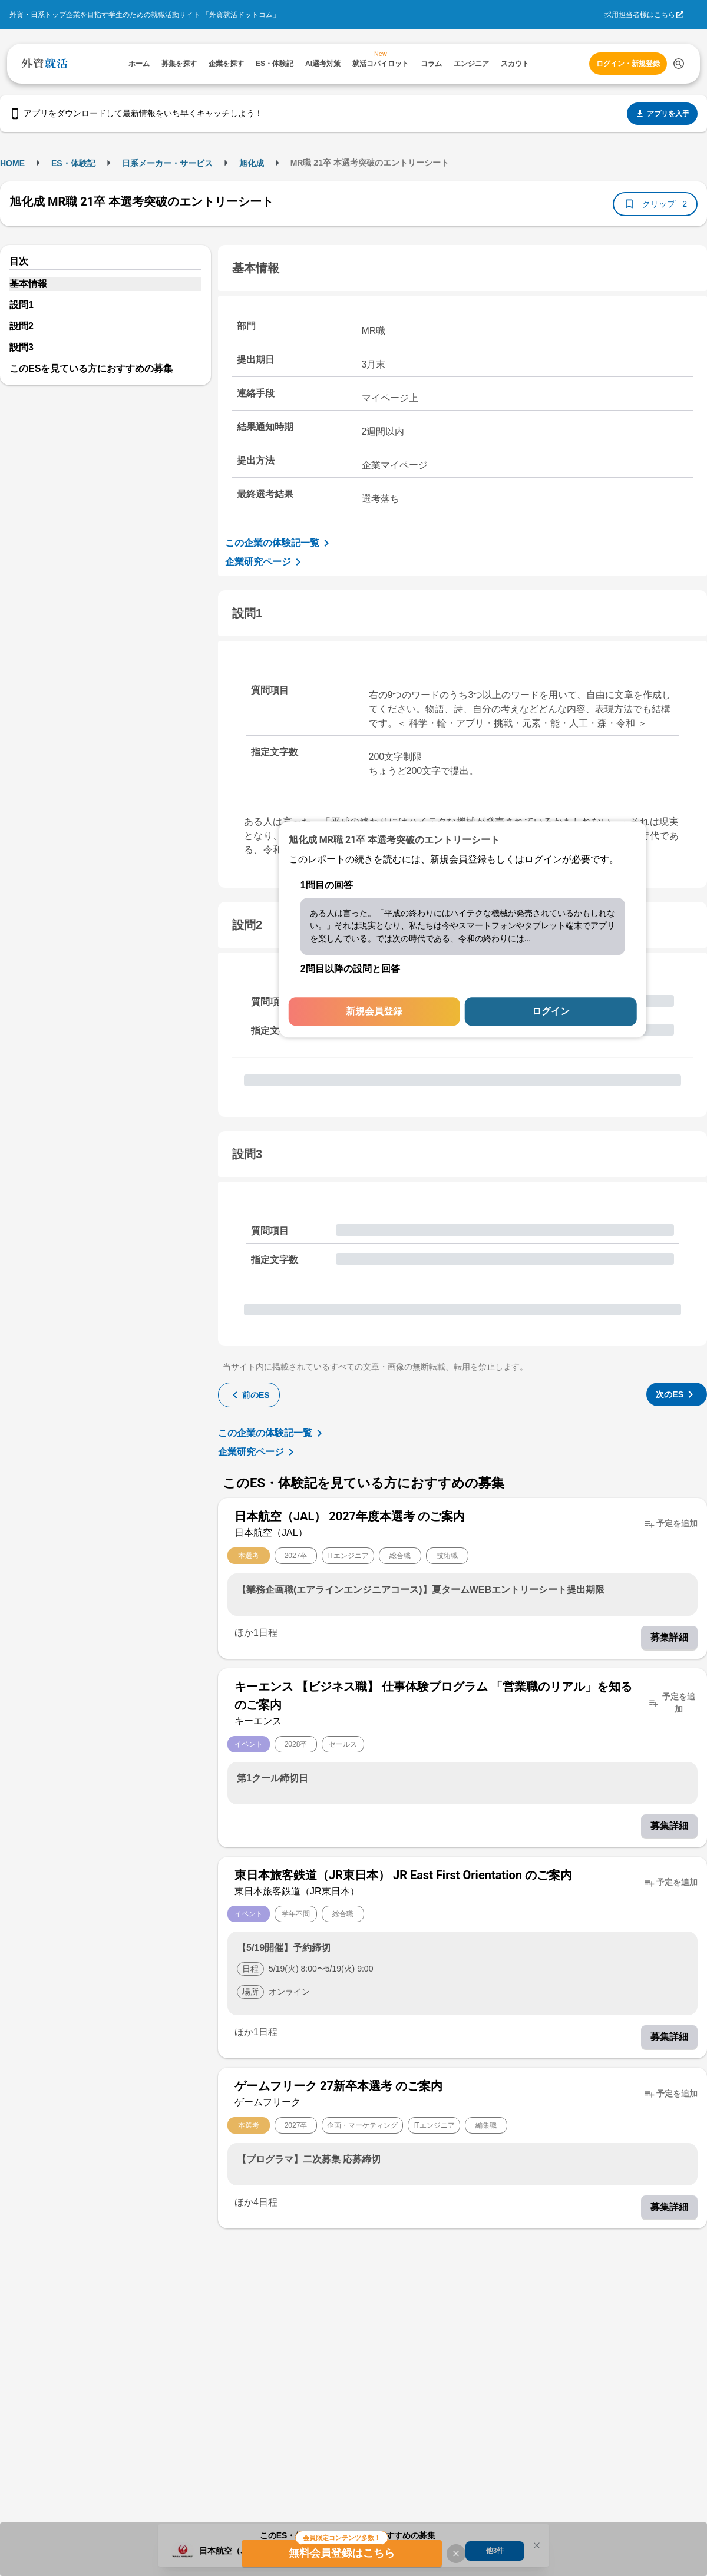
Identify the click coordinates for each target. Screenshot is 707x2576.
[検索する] (679, 64)
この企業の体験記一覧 (279, 543)
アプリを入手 (662, 113)
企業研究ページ (265, 562)
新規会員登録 (374, 1012)
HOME (12, 163)
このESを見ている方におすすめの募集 (91, 368)
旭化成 (251, 163)
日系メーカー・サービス (167, 163)
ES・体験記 (73, 163)
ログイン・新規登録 (628, 63)
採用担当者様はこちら (639, 15)
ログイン (551, 1012)
